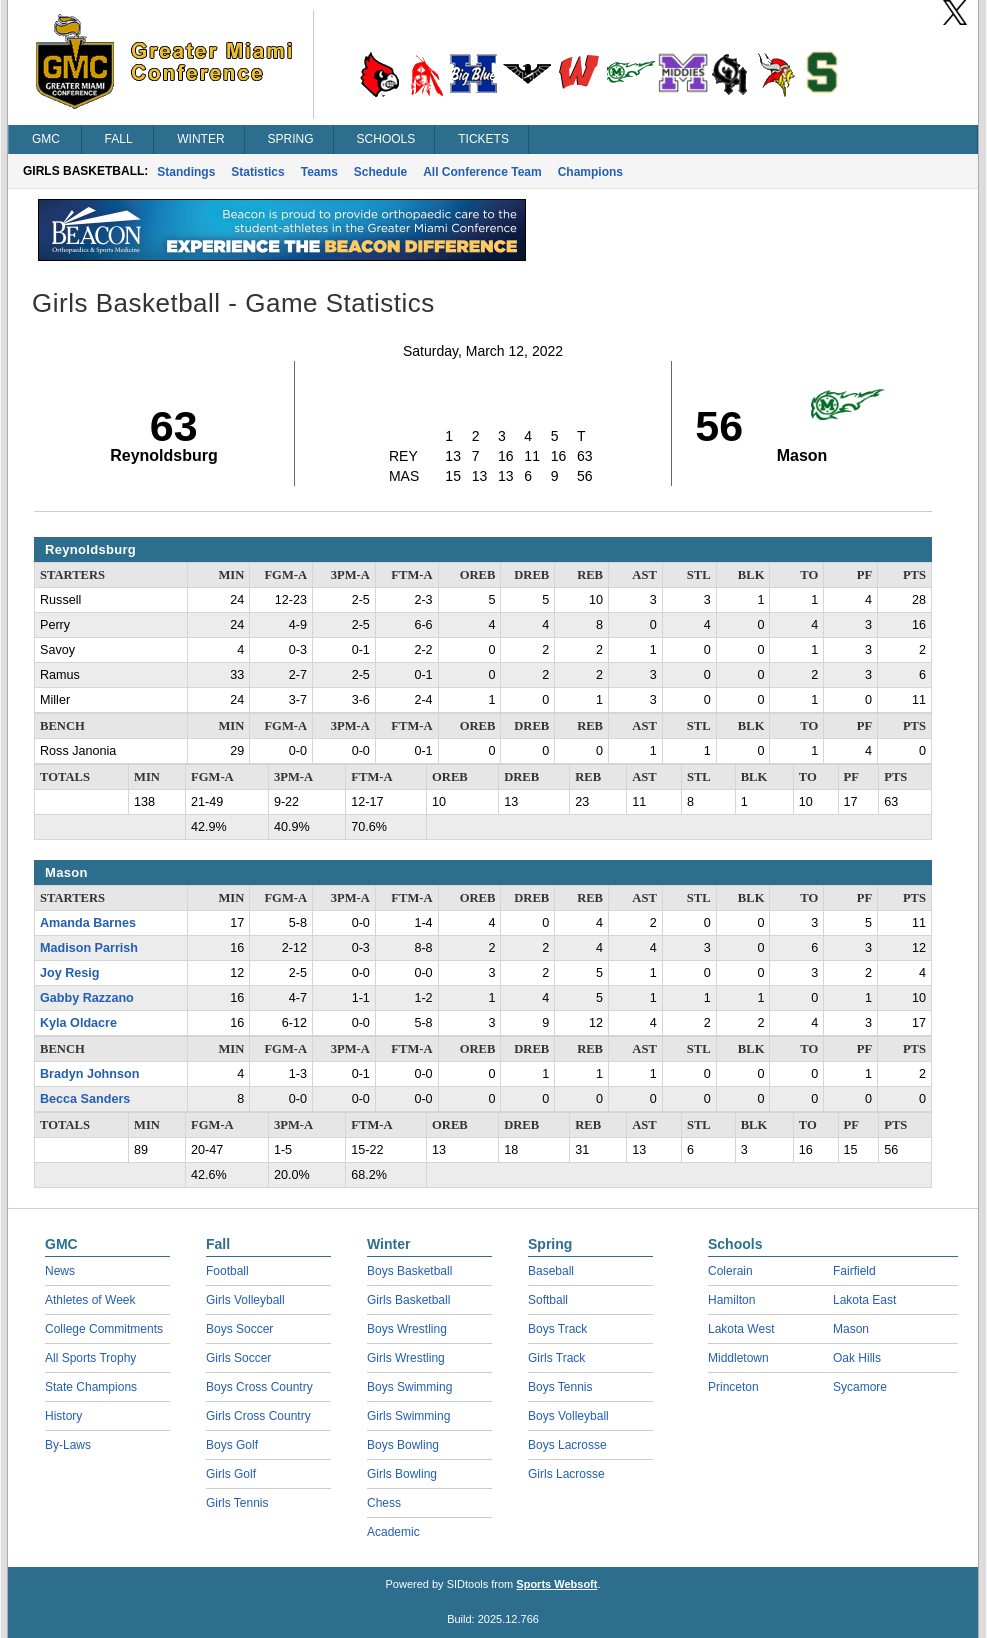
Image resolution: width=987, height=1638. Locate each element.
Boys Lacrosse (567, 1445)
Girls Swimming (408, 1416)
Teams (319, 172)
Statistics (257, 172)
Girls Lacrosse (566, 1474)
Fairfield (854, 1271)
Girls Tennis (237, 1503)
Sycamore (860, 1387)
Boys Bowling (403, 1445)
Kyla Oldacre (78, 1023)
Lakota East (864, 1300)
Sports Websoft (556, 1584)
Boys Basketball (409, 1271)
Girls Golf (231, 1474)
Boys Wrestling (407, 1329)
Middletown (738, 1358)
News (60, 1271)
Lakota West (741, 1329)
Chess (384, 1503)
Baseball (551, 1271)
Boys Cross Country (259, 1387)
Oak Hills (857, 1358)
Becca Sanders (85, 1099)
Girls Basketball (408, 1300)
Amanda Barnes (88, 923)
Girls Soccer (238, 1358)
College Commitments (104, 1329)
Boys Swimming (409, 1387)
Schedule (380, 172)
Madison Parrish (89, 948)
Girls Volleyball (245, 1300)
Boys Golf (232, 1445)
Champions (590, 172)
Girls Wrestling (406, 1358)
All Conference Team (482, 172)
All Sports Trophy (90, 1358)
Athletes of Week (90, 1300)
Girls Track (556, 1358)
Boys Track (557, 1329)
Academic (393, 1532)
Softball (548, 1300)
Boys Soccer (239, 1329)
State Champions (91, 1387)
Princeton (733, 1387)
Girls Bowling (402, 1474)
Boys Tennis (560, 1387)
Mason (851, 1329)
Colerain (730, 1271)
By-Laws (68, 1445)
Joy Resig (70, 973)
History (63, 1416)
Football (227, 1271)
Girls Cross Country (258, 1416)
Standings (186, 172)
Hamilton (731, 1300)
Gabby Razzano (87, 998)
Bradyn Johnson (89, 1074)
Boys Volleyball (568, 1416)
